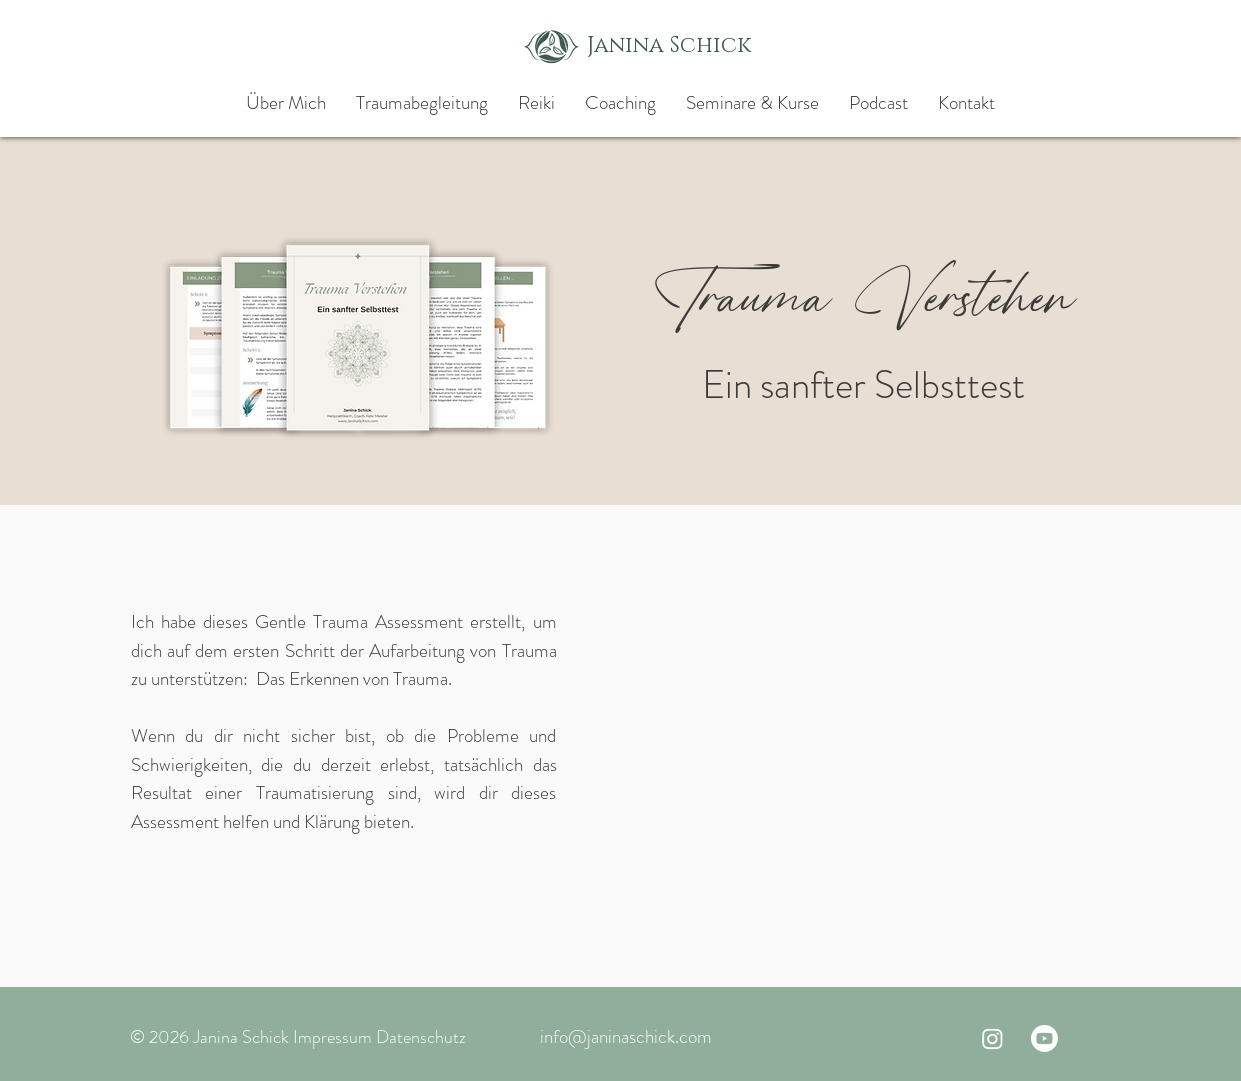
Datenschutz (421, 1037)
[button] (752, 103)
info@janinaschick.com (626, 1036)
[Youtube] (1044, 1038)
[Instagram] (992, 1038)
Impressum (332, 1037)
